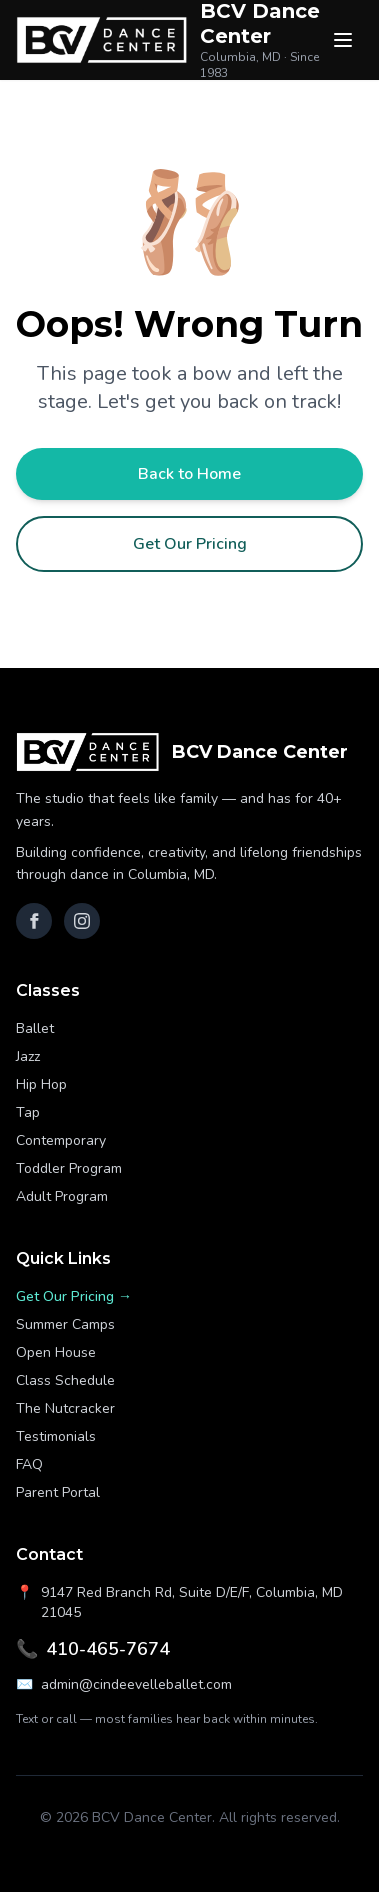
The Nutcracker (65, 1408)
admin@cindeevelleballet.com (124, 1685)
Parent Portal (58, 1492)
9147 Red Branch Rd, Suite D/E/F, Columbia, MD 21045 (179, 1602)
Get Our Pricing (190, 544)
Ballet (35, 1028)
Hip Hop (41, 1084)
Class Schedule (65, 1380)
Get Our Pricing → (74, 1296)
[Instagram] (82, 921)
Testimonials (56, 1436)
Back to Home (189, 474)
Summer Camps (65, 1324)
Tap (28, 1112)
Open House (56, 1352)
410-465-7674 (93, 1649)
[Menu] (343, 40)
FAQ (29, 1464)
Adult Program (62, 1196)
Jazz (28, 1056)
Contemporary (61, 1140)
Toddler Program (69, 1168)
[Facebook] (34, 921)
